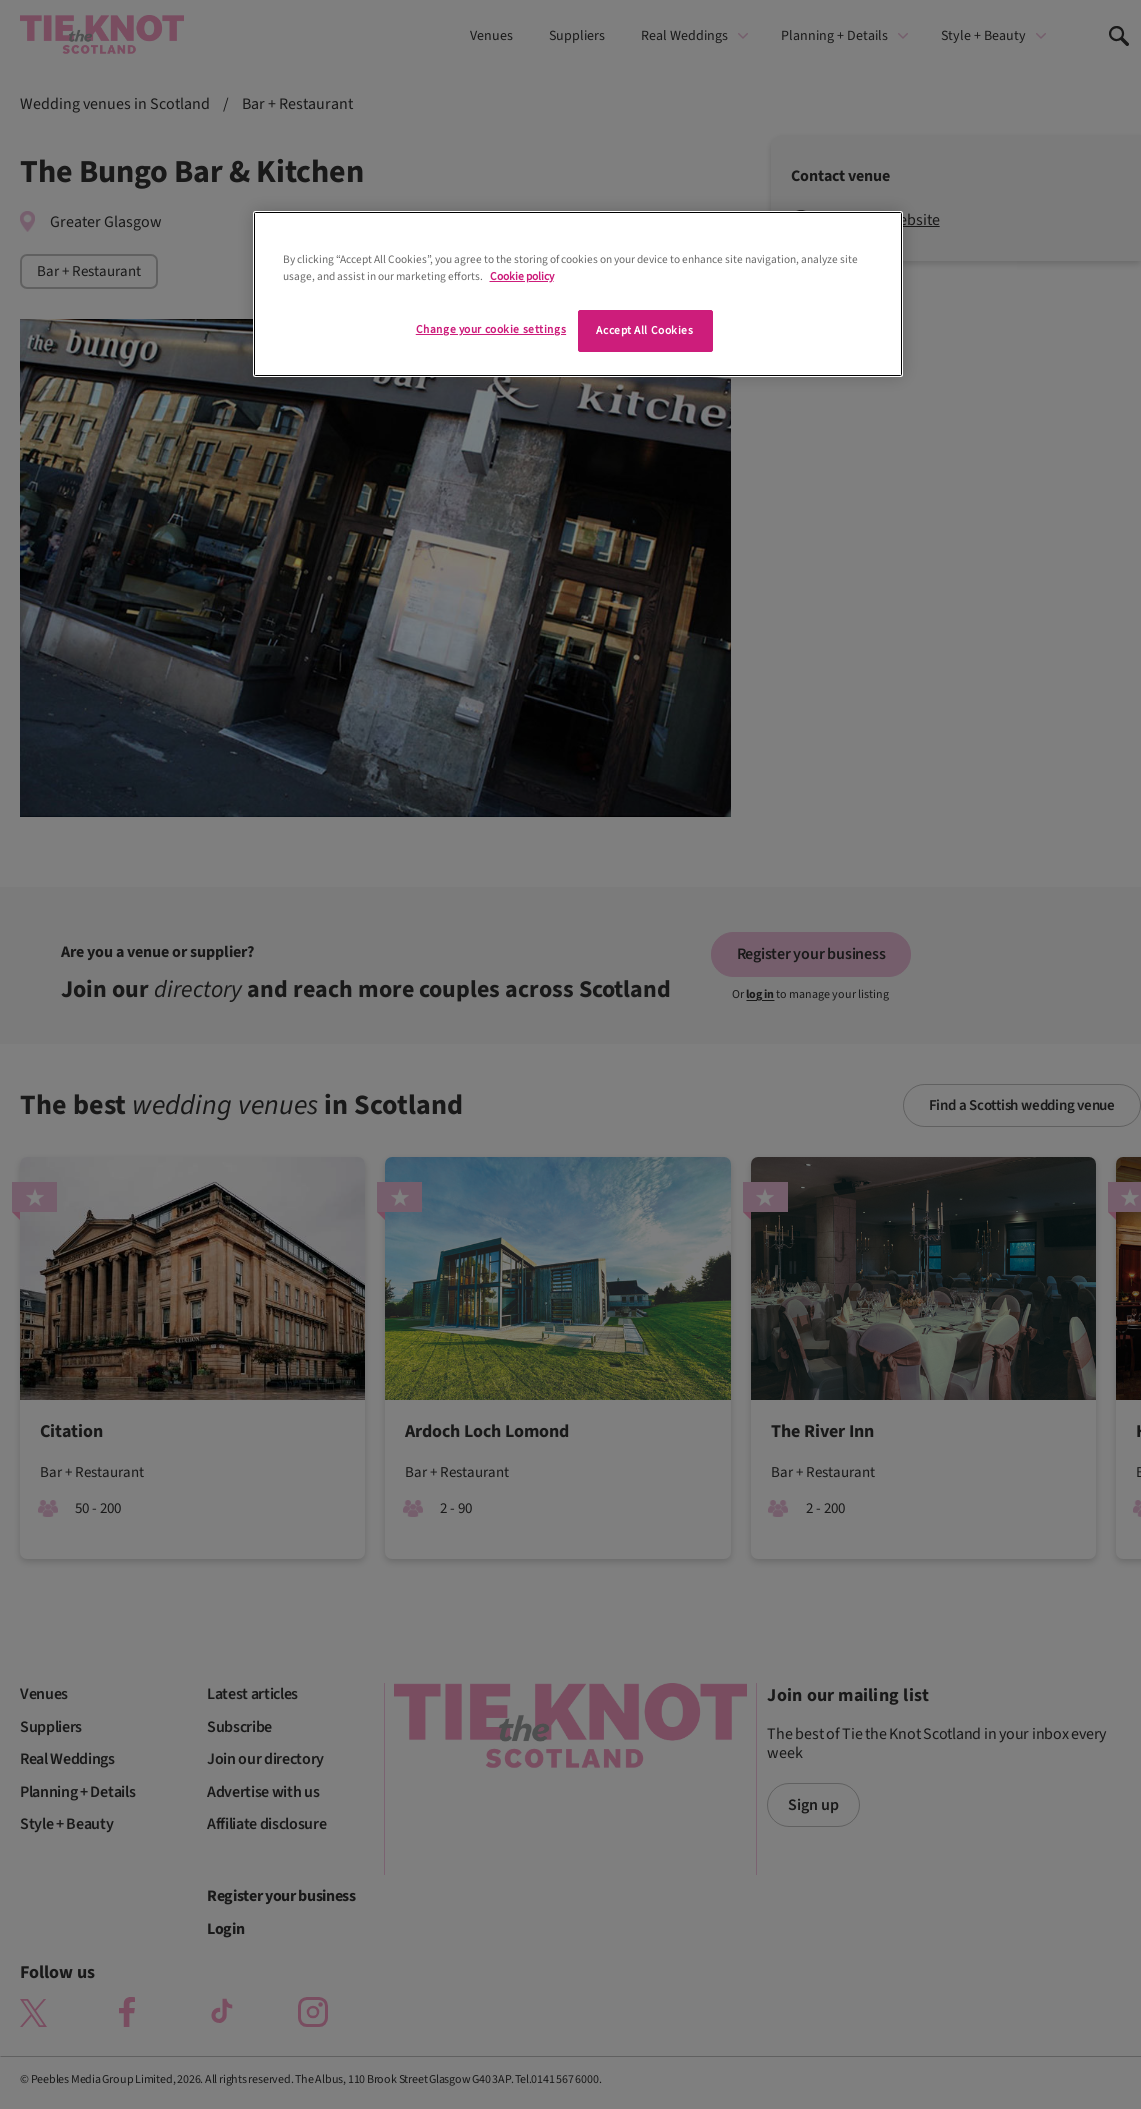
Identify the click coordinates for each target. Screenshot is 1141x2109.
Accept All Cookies (644, 330)
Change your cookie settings (491, 329)
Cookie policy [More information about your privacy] (522, 276)
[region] (578, 294)
